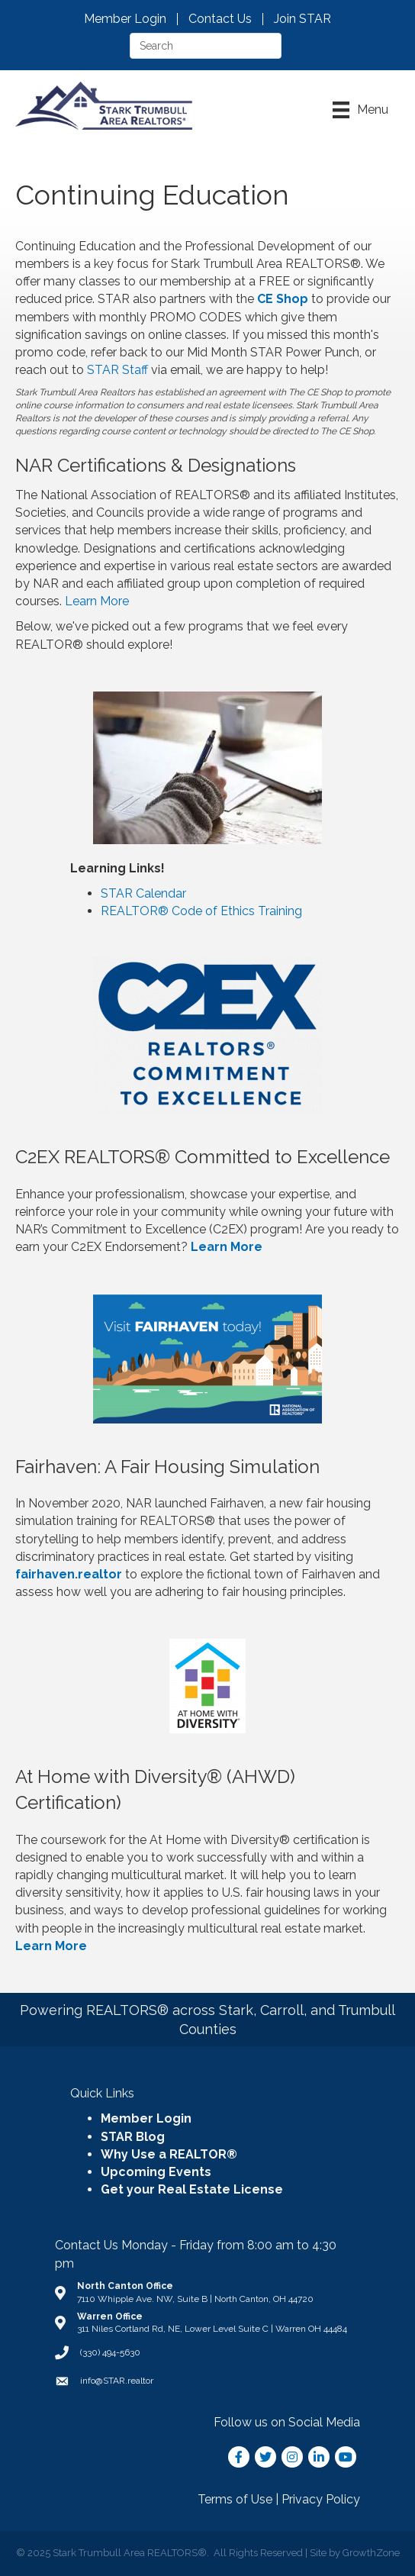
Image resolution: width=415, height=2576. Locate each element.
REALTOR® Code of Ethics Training (201, 911)
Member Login (125, 19)
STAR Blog (133, 2136)
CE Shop (282, 299)
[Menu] (360, 110)
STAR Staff (117, 370)
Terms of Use (235, 2499)
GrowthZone (371, 2552)
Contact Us (220, 19)
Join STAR (302, 19)
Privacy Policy (320, 2499)
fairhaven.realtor (68, 1574)
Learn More (97, 601)
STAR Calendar (143, 893)
